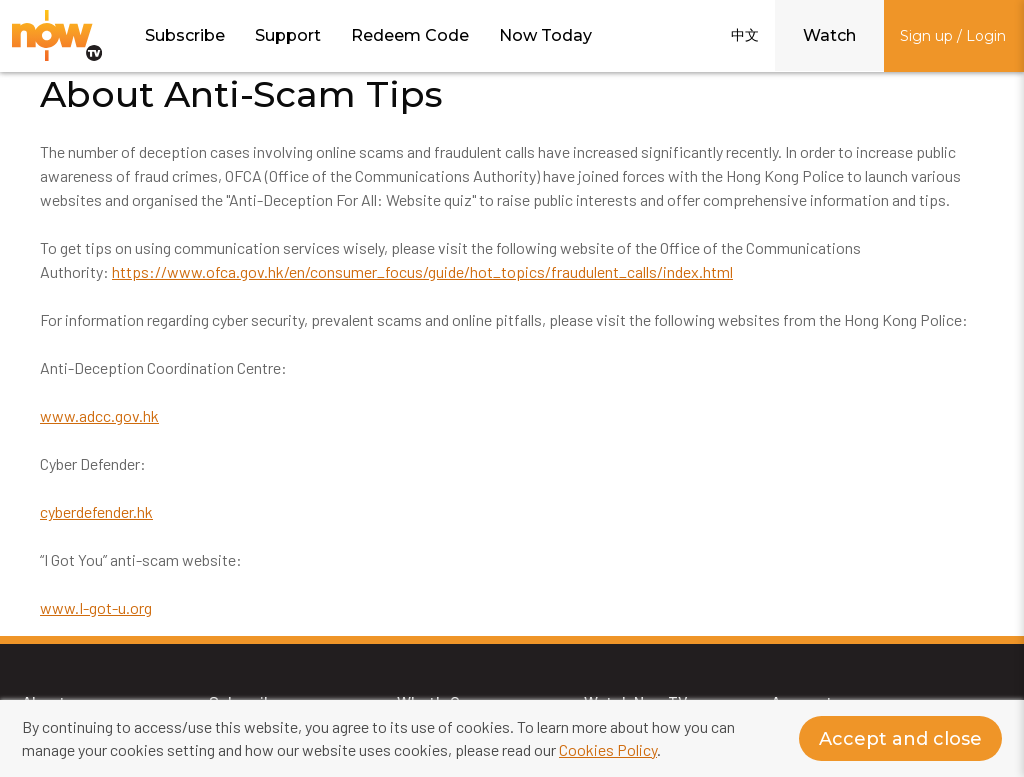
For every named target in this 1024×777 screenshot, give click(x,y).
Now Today (545, 35)
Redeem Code (410, 35)
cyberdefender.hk (96, 511)
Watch (829, 35)
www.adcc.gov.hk (99, 415)
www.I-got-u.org (96, 607)
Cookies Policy (608, 749)
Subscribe (185, 35)
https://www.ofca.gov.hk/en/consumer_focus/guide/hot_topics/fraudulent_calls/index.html (422, 271)
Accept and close (900, 739)
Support (288, 35)
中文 (745, 35)
